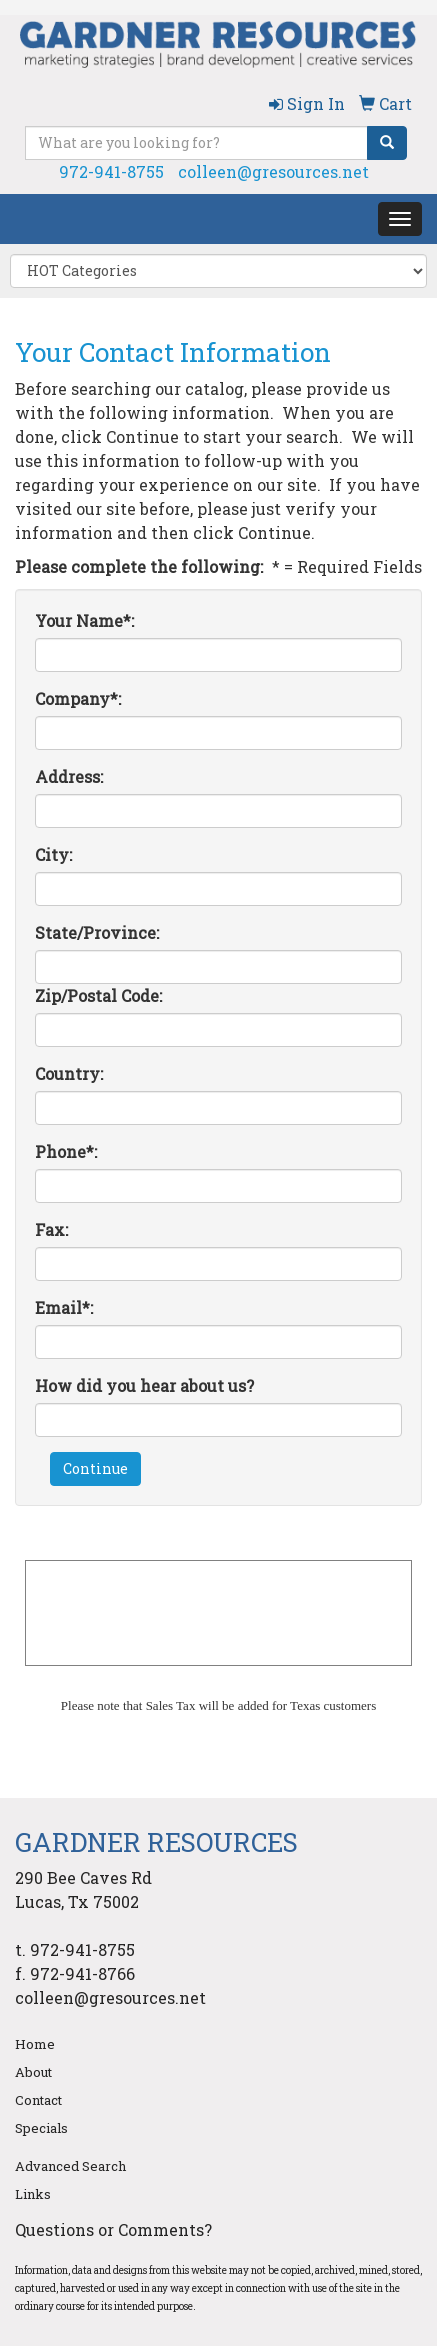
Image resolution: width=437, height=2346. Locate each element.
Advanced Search (70, 2166)
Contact (38, 2100)
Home (35, 2044)
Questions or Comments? (113, 2229)
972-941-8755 (111, 171)
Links (33, 2194)
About (33, 2072)
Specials (41, 2128)
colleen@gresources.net (273, 171)
